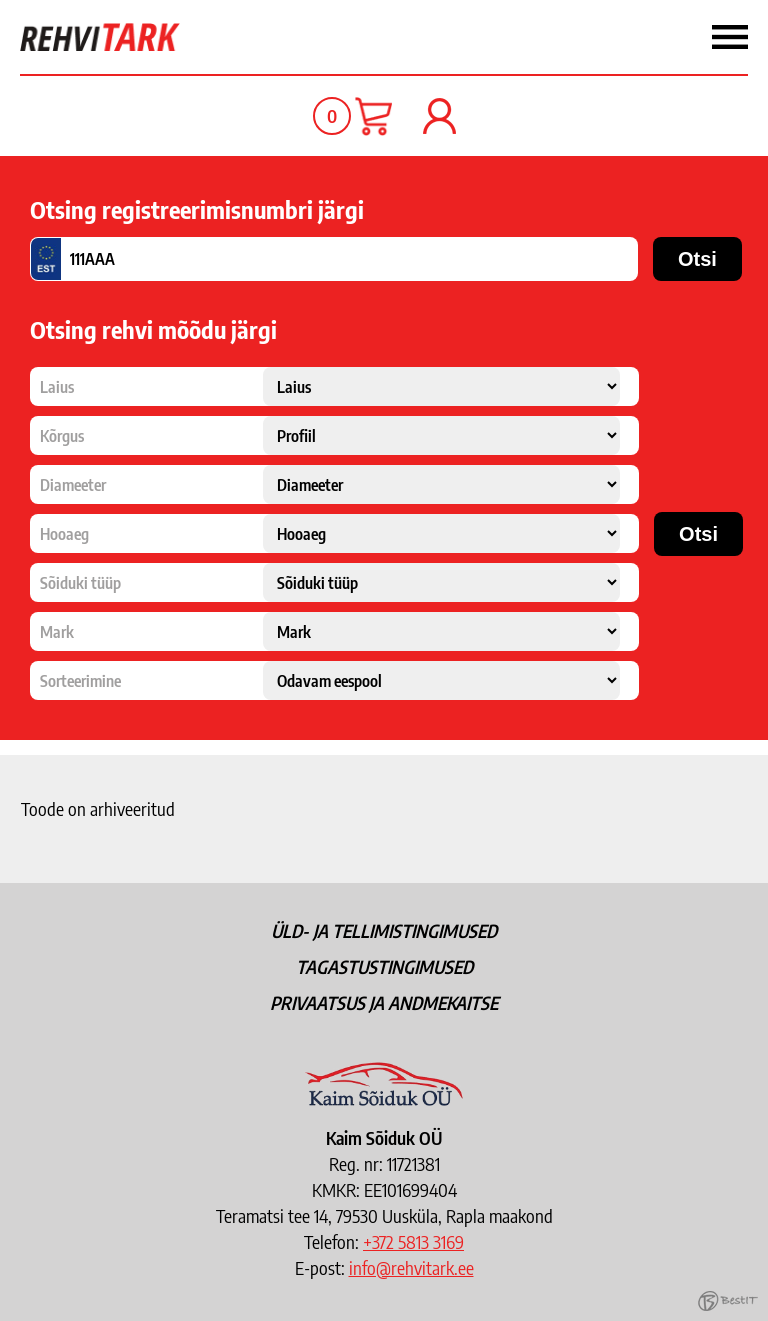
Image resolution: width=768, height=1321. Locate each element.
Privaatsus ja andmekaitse (384, 1002)
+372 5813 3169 (413, 1241)
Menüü (484, 37)
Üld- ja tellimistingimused (384, 930)
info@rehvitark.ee (411, 1267)
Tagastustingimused (384, 966)
